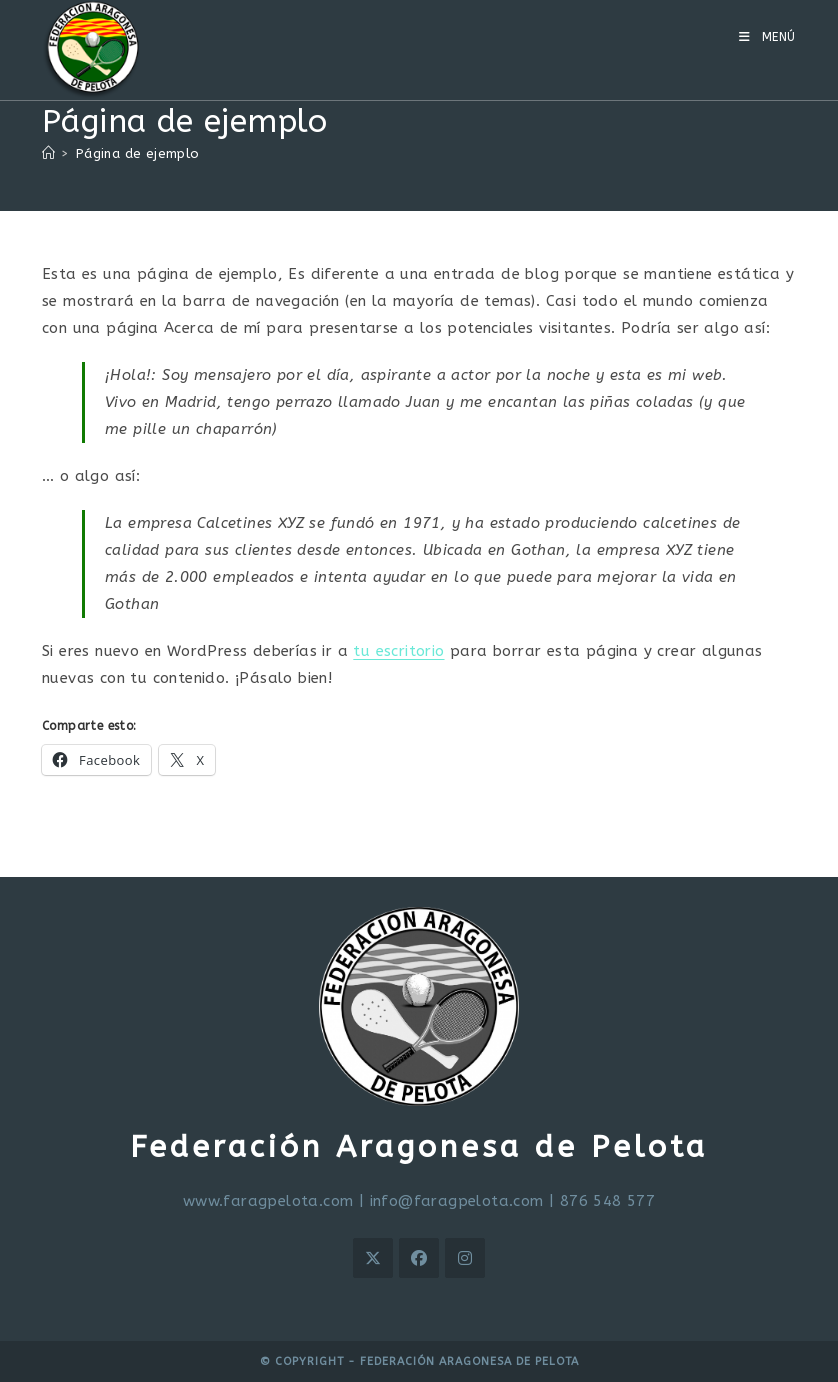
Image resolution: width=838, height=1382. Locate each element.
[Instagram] (465, 1258)
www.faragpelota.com (268, 1201)
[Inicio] (48, 153)
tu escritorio (398, 651)
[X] (373, 1258)
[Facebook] (419, 1258)
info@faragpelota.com (457, 1201)
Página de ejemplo (138, 153)
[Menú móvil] (767, 37)
